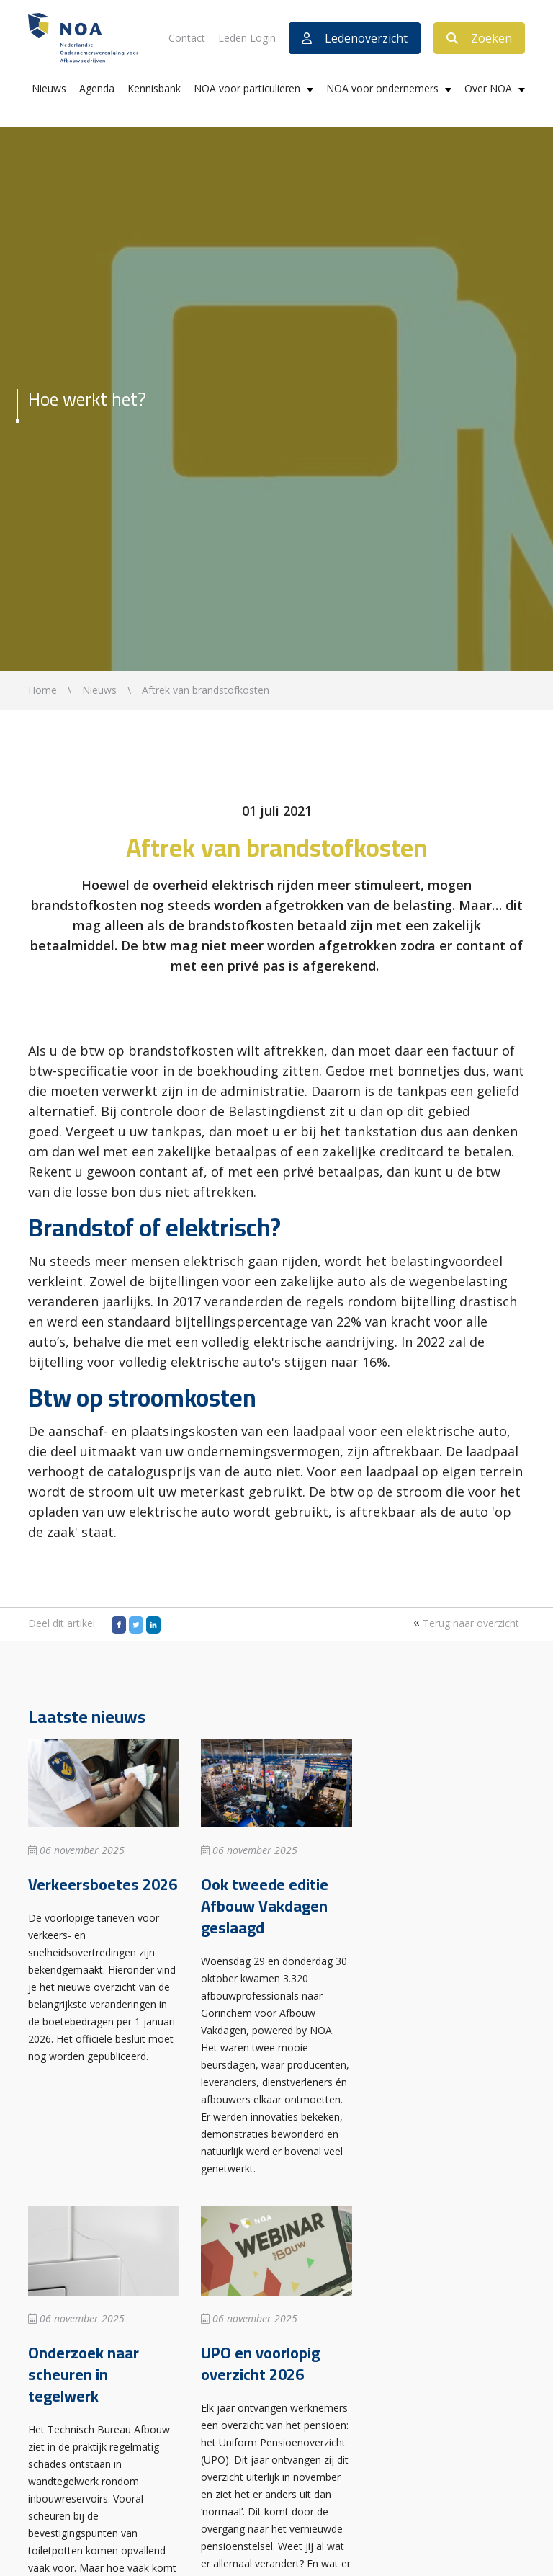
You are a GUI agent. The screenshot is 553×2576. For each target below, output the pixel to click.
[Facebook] (119, 1625)
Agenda (96, 88)
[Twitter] (136, 1625)
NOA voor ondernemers (382, 88)
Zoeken (479, 38)
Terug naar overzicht (464, 1623)
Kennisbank (154, 88)
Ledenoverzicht (355, 38)
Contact (186, 38)
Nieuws (49, 88)
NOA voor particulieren (247, 88)
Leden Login (247, 38)
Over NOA (488, 88)
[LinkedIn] (153, 1625)
